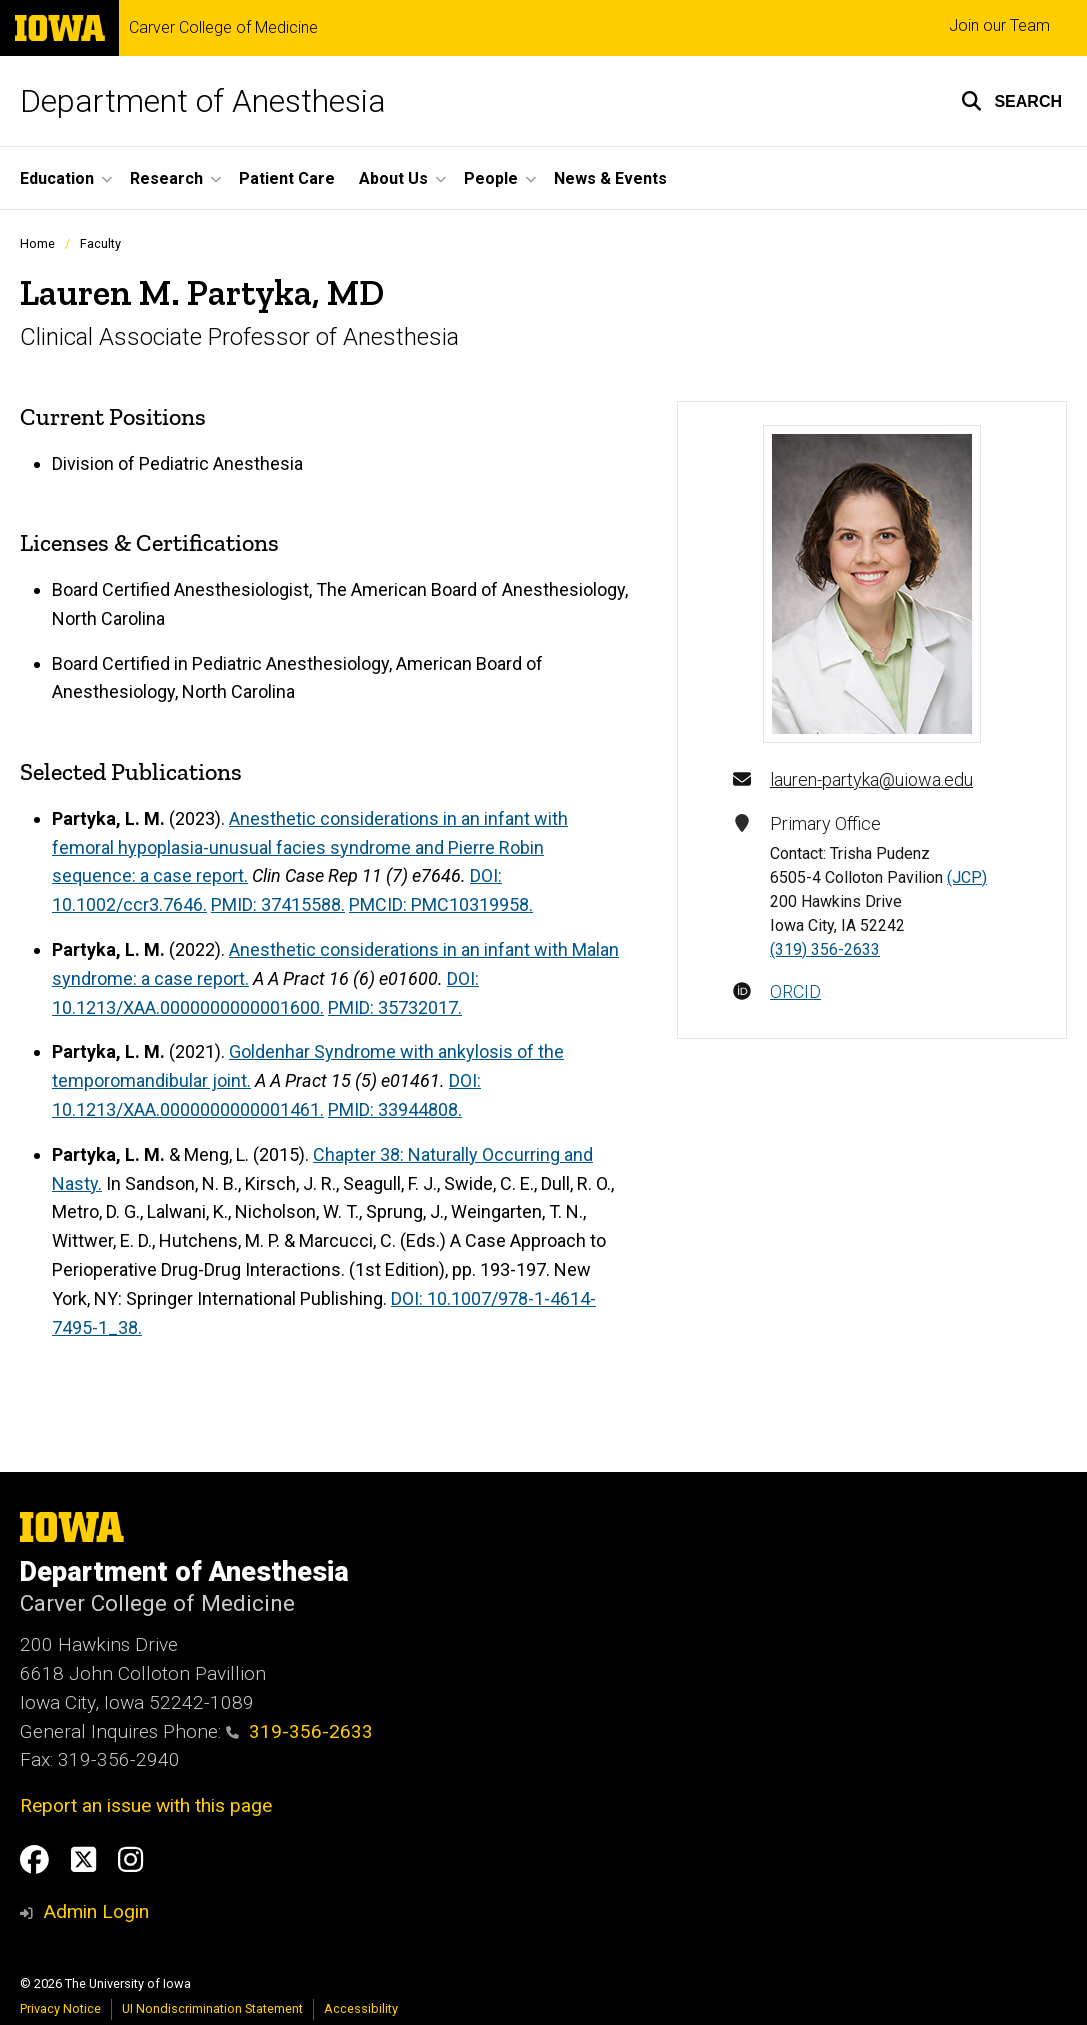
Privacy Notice (60, 2008)
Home (37, 243)
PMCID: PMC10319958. (441, 904)
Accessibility (361, 2008)
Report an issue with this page (146, 1805)
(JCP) (967, 877)
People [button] (491, 178)
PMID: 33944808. (395, 1109)
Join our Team (999, 25)
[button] (1011, 101)
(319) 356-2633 (825, 949)
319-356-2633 (299, 1731)
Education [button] (57, 178)
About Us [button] (393, 178)
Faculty (100, 243)
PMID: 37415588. (278, 904)
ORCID (795, 991)
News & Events (610, 178)
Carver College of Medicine (223, 28)
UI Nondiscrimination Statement (212, 2008)
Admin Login (96, 1911)
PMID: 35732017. (395, 1007)
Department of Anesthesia (203, 101)
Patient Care (287, 178)
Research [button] (166, 178)
